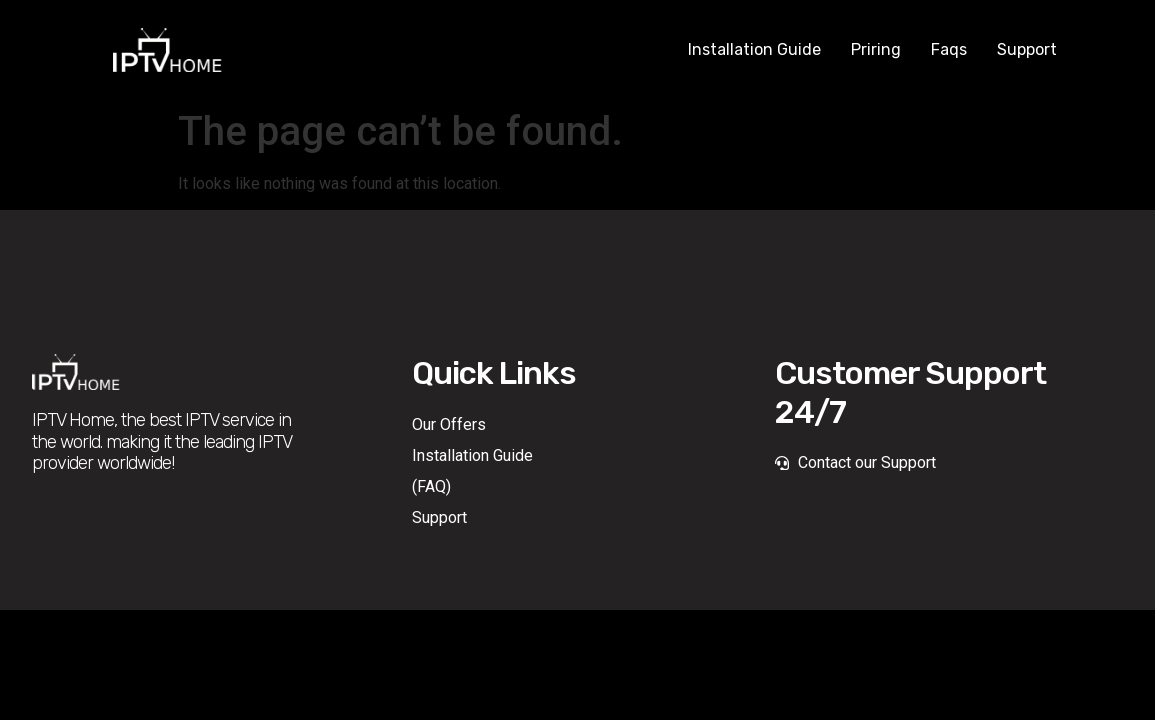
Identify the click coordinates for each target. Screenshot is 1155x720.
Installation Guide (754, 49)
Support (1027, 49)
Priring (876, 49)
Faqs (949, 49)
